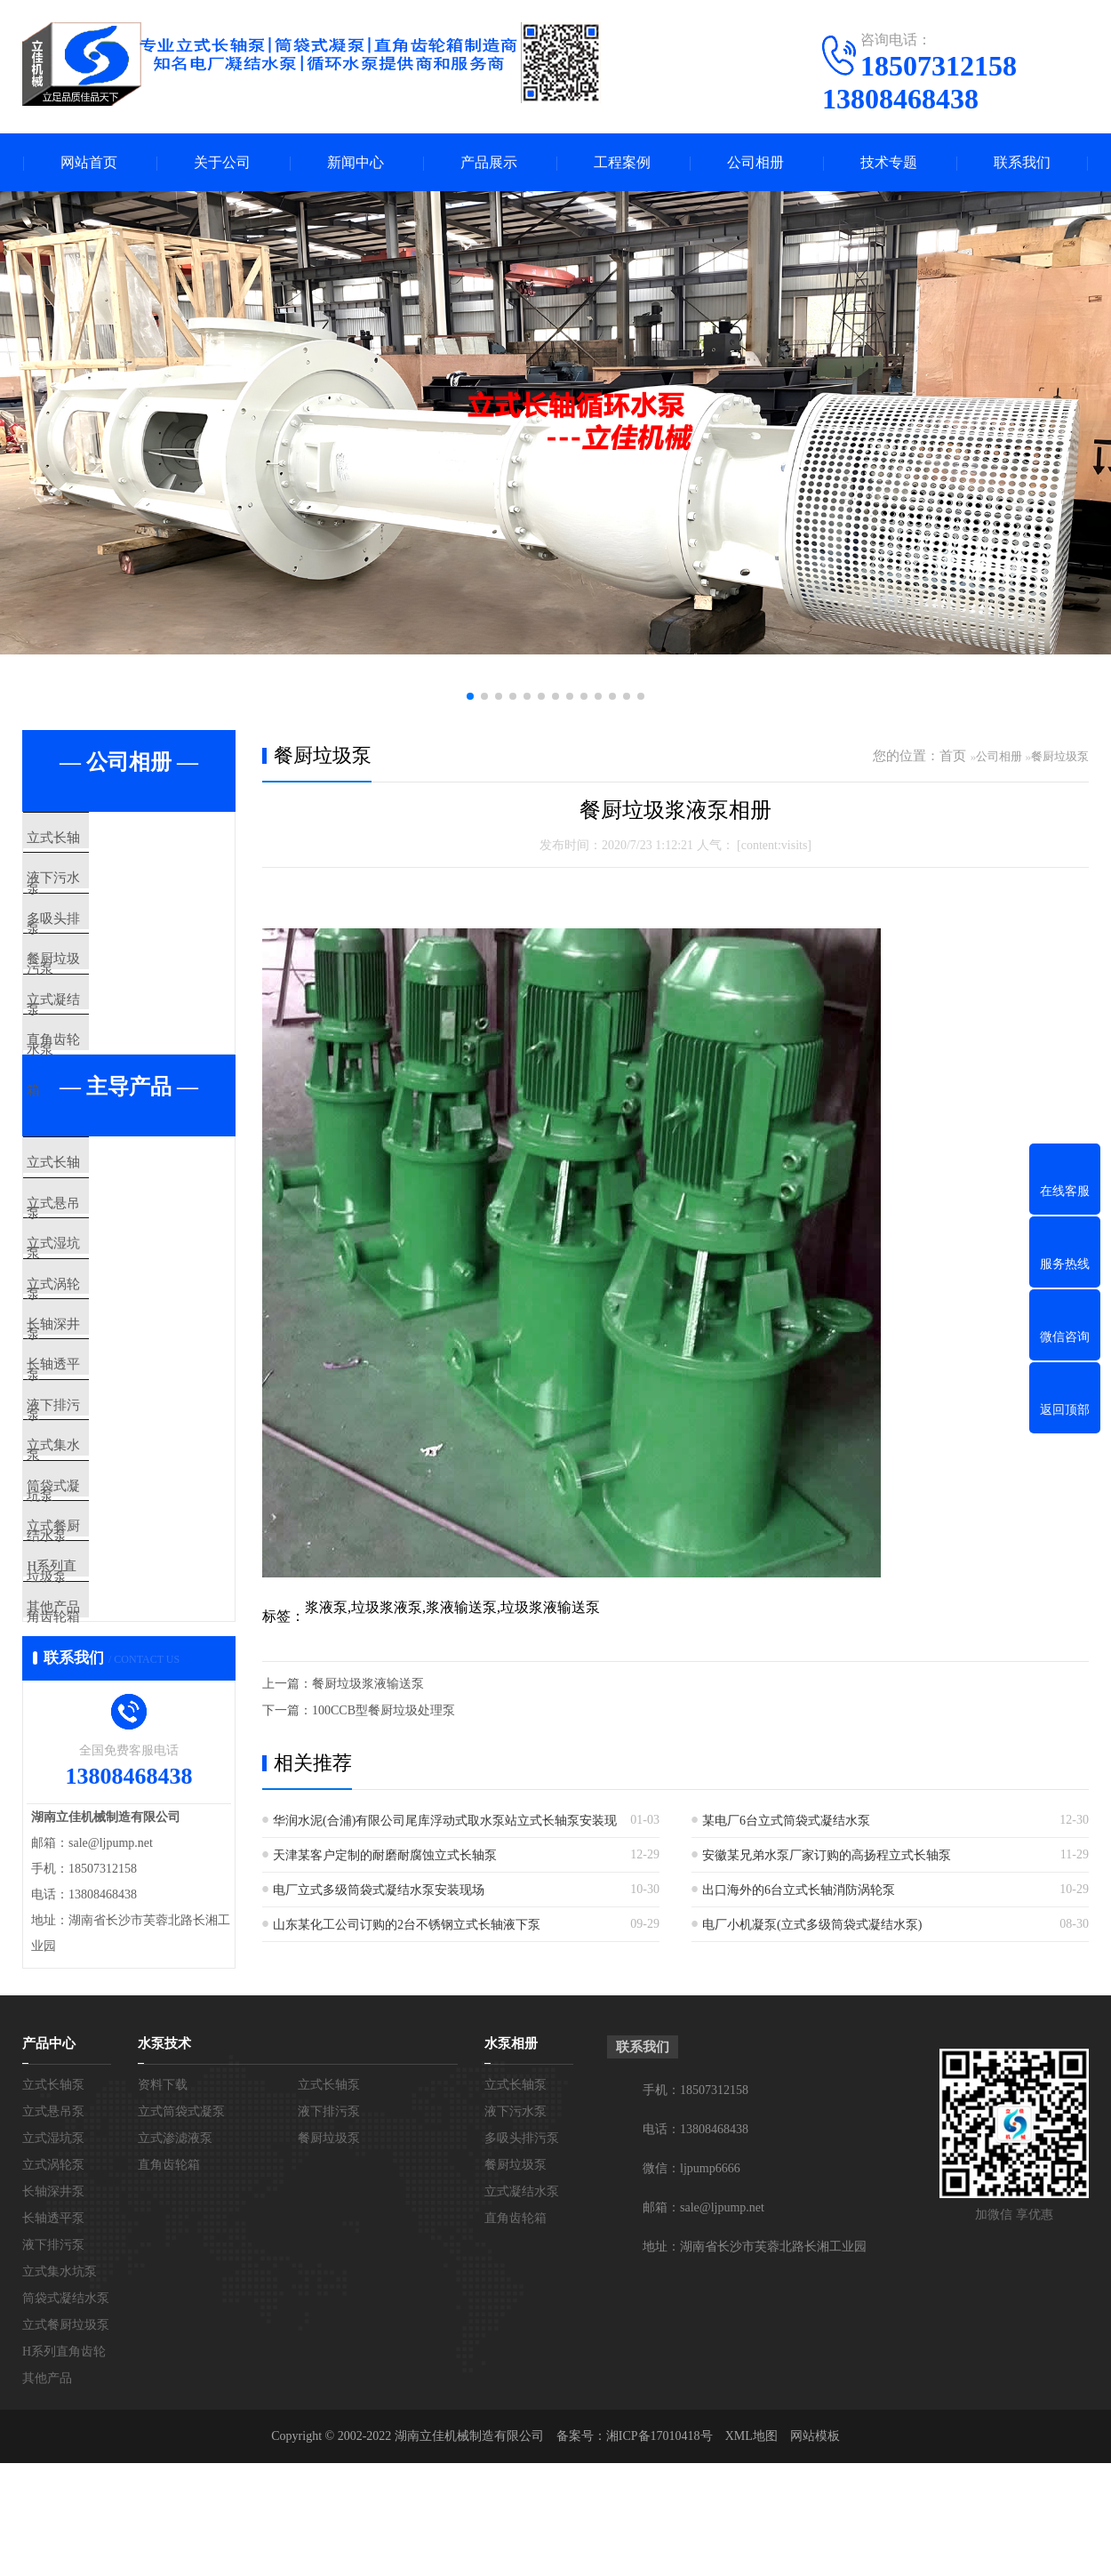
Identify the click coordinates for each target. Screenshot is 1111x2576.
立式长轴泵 (97, 838)
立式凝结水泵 (104, 1048)
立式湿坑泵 (97, 1341)
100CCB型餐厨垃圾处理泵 (383, 1710)
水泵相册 (511, 2261)
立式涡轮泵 (97, 1393)
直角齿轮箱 (97, 1101)
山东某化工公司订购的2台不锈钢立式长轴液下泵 (406, 1924)
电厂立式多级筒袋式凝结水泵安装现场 (378, 1890)
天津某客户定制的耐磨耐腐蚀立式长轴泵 (385, 1855)
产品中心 (49, 2261)
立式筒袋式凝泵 (181, 2329)
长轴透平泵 (97, 1498)
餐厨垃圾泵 (97, 996)
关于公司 (222, 162)
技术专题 (888, 162)
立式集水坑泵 (104, 1603)
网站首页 (88, 162)
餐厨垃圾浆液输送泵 (368, 1683)
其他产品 (90, 1813)
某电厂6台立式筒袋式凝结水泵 (786, 1820)
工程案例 (622, 162)
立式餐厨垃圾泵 (110, 1708)
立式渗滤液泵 (175, 2356)
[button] (470, 696)
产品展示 (488, 162)
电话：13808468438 (695, 2347)
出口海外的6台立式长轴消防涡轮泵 (798, 1890)
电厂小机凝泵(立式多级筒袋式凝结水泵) (812, 1924)
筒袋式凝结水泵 (110, 1656)
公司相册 (755, 162)
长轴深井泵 (97, 1446)
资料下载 (163, 2302)
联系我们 (1022, 162)
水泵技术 (164, 2261)
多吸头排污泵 (104, 943)
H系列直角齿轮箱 (115, 1760)
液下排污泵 (97, 1551)
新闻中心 (355, 162)
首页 (952, 756)
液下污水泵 (97, 891)
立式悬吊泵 (97, 1288)
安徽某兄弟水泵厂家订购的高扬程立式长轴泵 (826, 1855)
